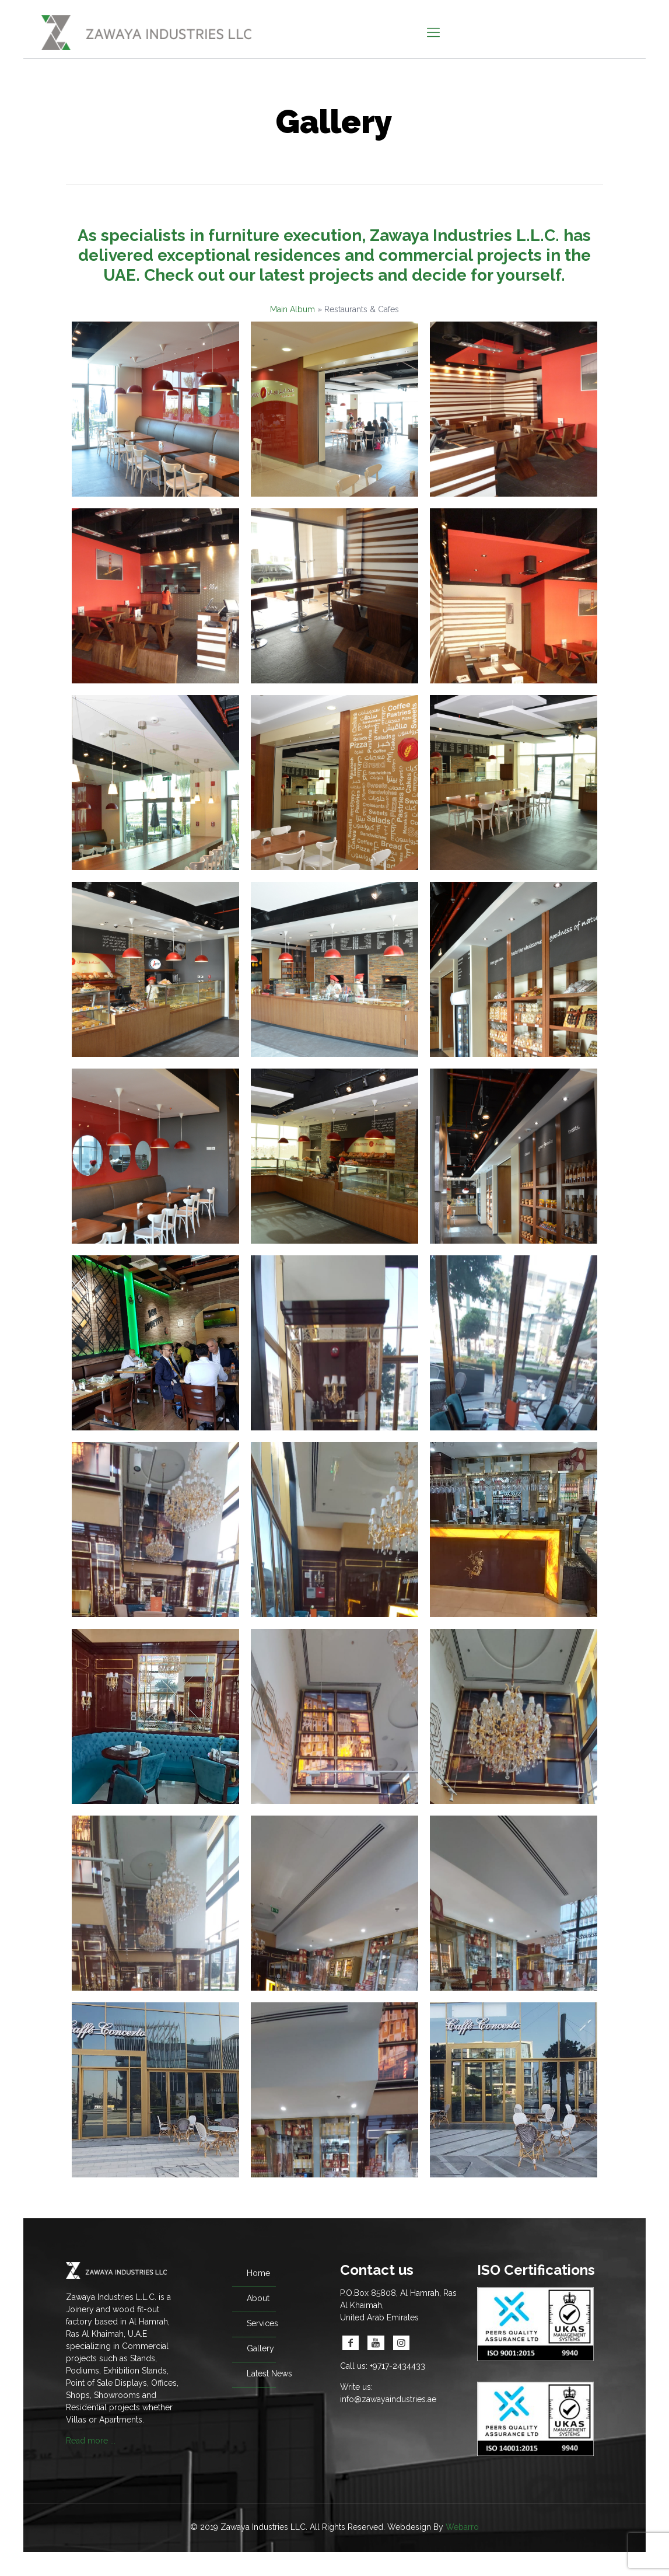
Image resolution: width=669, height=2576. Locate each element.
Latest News (269, 2373)
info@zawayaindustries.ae (388, 2399)
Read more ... (90, 2440)
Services (262, 2323)
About (258, 2298)
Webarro (462, 2527)
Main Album (292, 309)
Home (258, 2273)
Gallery (260, 2348)
